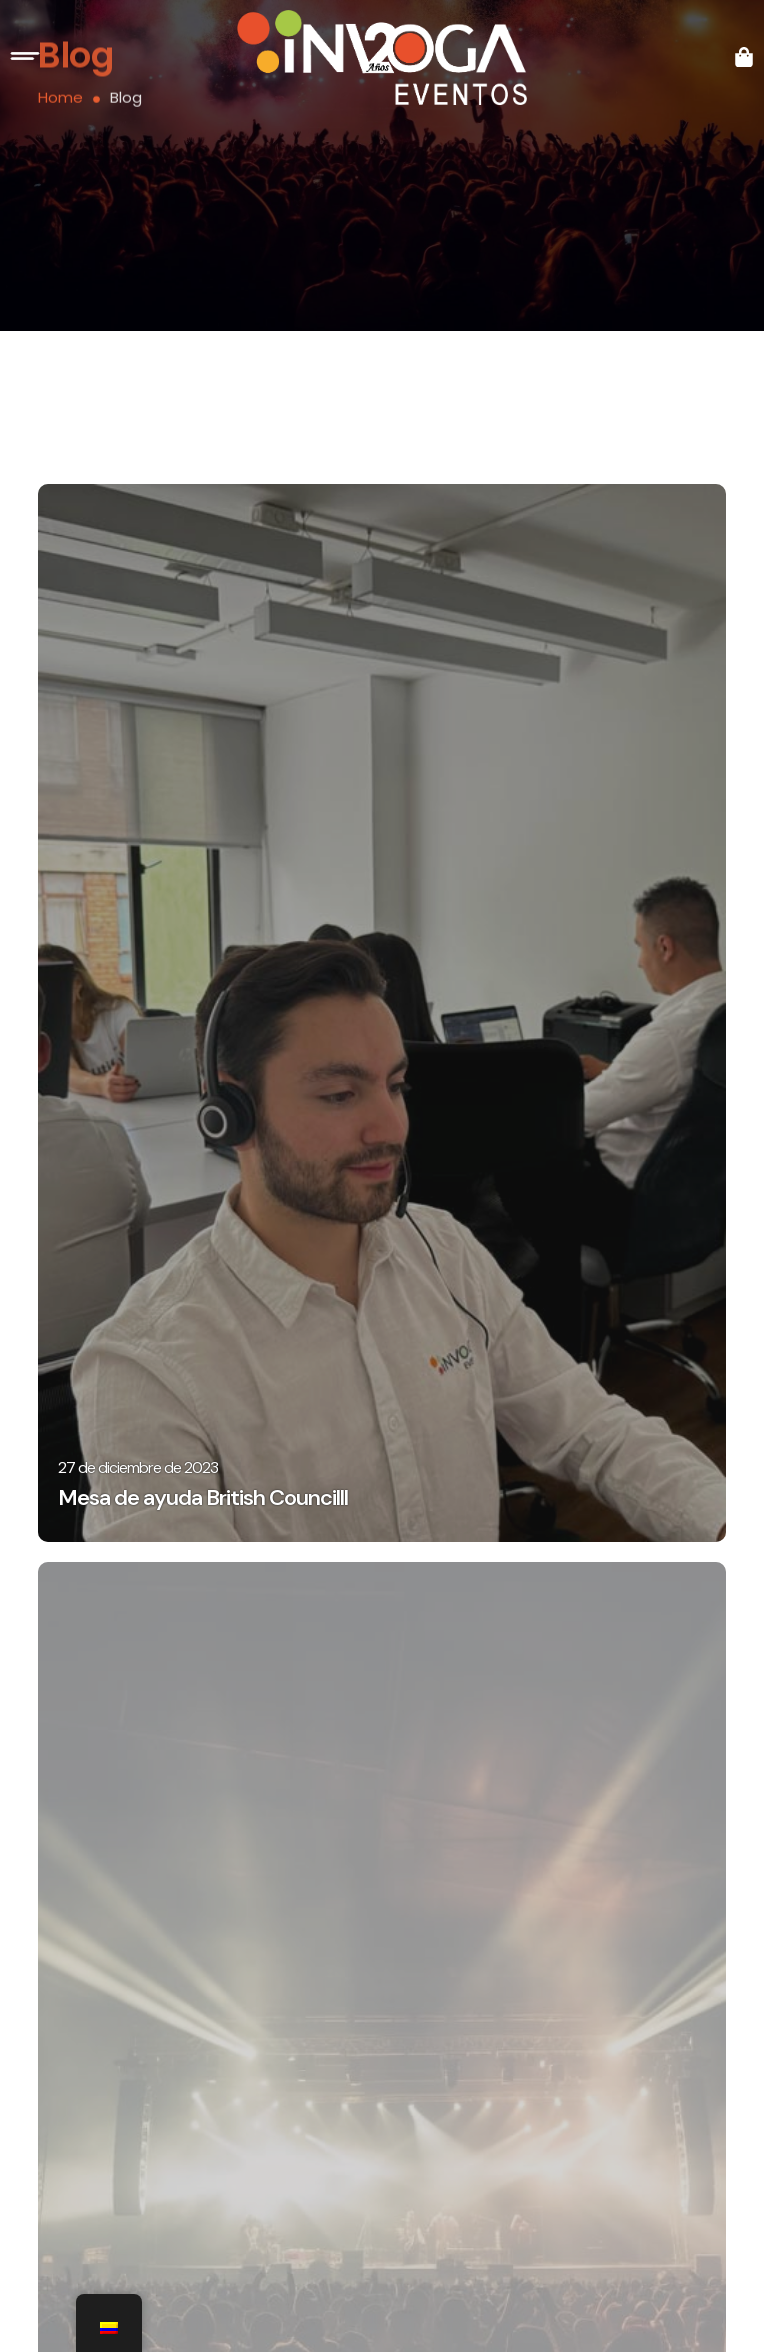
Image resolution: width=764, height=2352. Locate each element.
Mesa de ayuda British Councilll (203, 1497)
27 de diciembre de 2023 (138, 1467)
